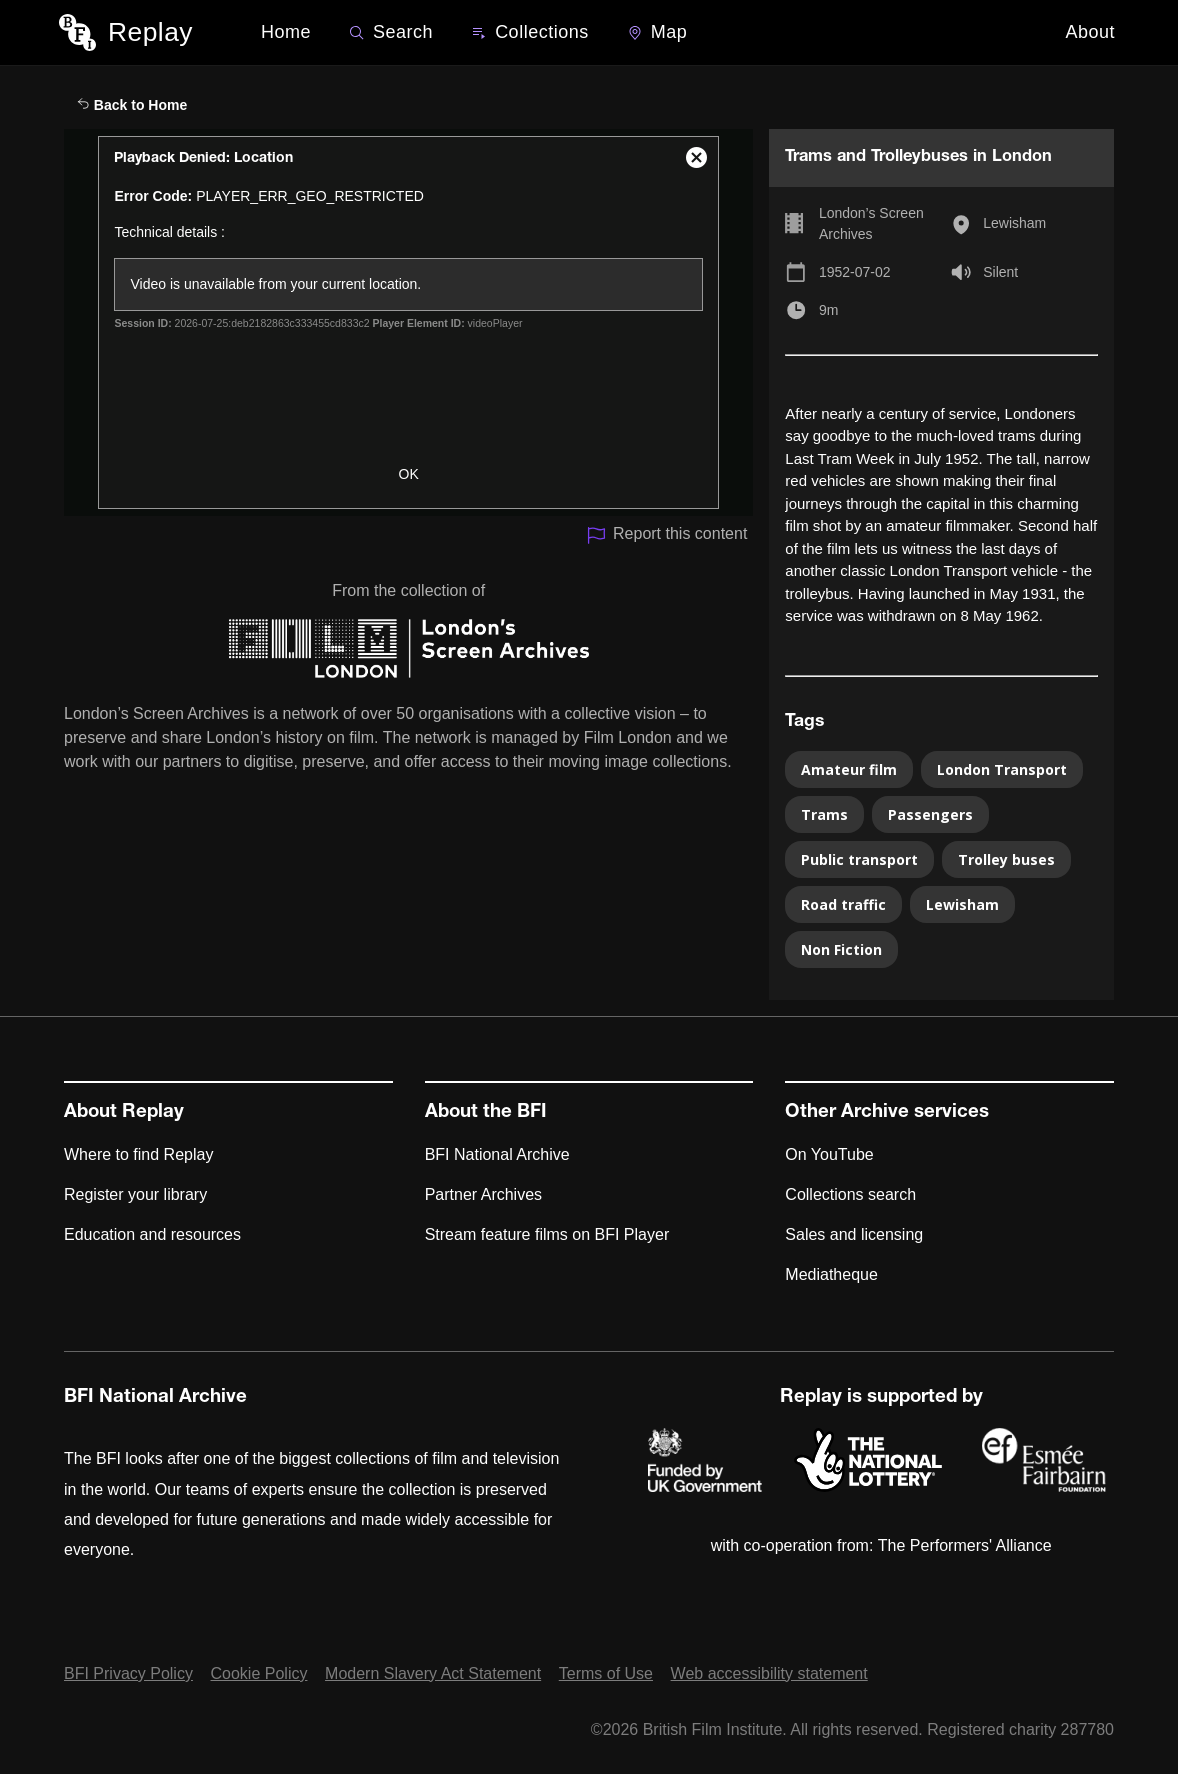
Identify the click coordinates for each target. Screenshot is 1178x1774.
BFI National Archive (497, 1154)
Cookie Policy (259, 1673)
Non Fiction (841, 949)
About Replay (124, 1113)
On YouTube (829, 1154)
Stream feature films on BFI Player (547, 1234)
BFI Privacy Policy (128, 1673)
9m (828, 310)
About (1091, 32)
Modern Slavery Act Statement (433, 1673)
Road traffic (843, 904)
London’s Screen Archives (871, 223)
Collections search (850, 1194)
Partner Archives (483, 1194)
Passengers (930, 814)
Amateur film (849, 769)
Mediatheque (831, 1274)
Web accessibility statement (769, 1673)
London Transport (1002, 769)
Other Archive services (887, 1113)
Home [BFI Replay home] (286, 32)
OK (409, 474)
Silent (1000, 272)
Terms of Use (606, 1673)
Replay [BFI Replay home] (150, 32)
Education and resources (152, 1234)
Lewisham (1014, 223)
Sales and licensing (854, 1234)
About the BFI (486, 1113)
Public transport (859, 859)
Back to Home (132, 105)
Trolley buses (1006, 859)
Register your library (135, 1194)
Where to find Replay (138, 1154)
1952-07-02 (855, 272)
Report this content (666, 535)
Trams (824, 814)
